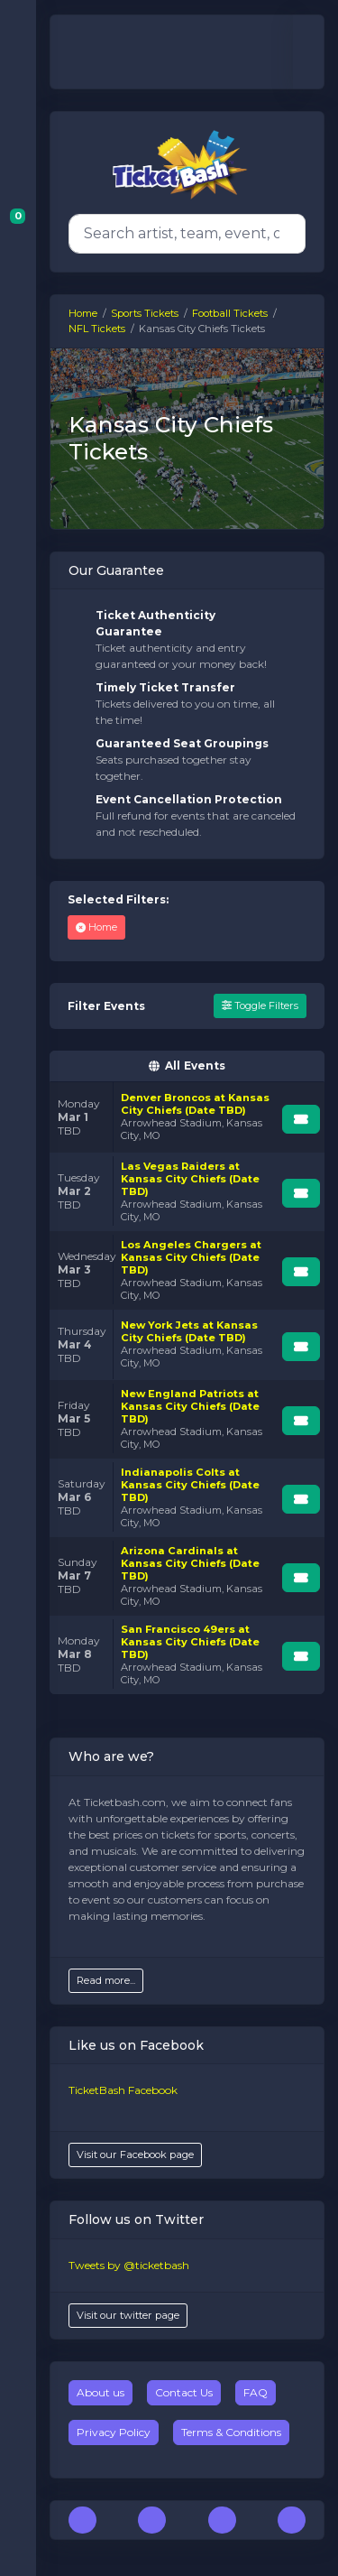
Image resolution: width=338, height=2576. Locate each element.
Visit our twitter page (128, 2315)
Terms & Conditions (231, 2432)
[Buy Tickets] (301, 1119)
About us (100, 2392)
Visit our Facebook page (135, 2154)
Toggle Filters (260, 1005)
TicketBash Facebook (123, 2090)
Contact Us (184, 2392)
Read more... (106, 1980)
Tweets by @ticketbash (129, 2265)
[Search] (183, 234)
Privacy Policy (114, 2432)
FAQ (255, 2392)
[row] (187, 1117)
